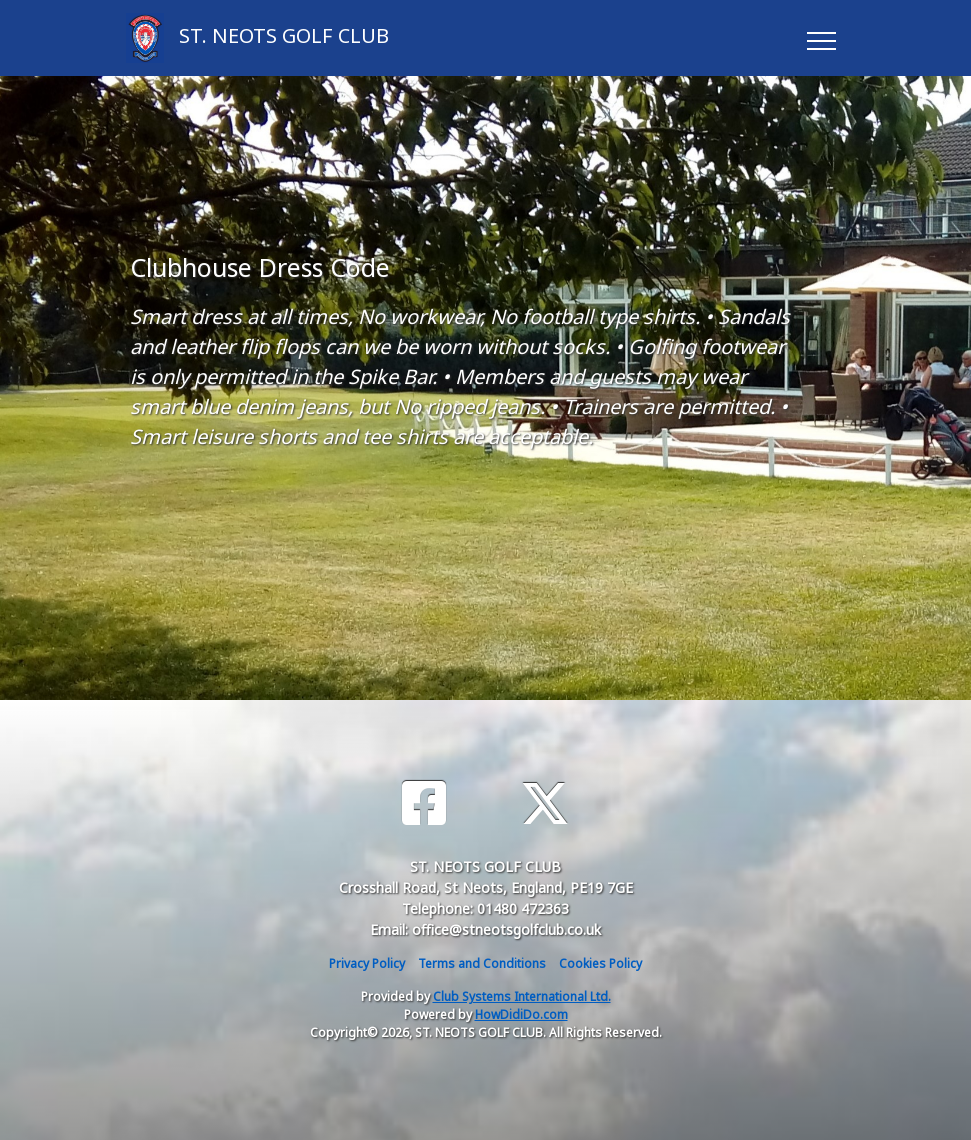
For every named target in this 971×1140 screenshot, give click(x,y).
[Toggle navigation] (820, 38)
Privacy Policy (367, 963)
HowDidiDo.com (521, 1014)
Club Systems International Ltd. (522, 996)
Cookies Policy (600, 963)
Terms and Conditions (482, 963)
